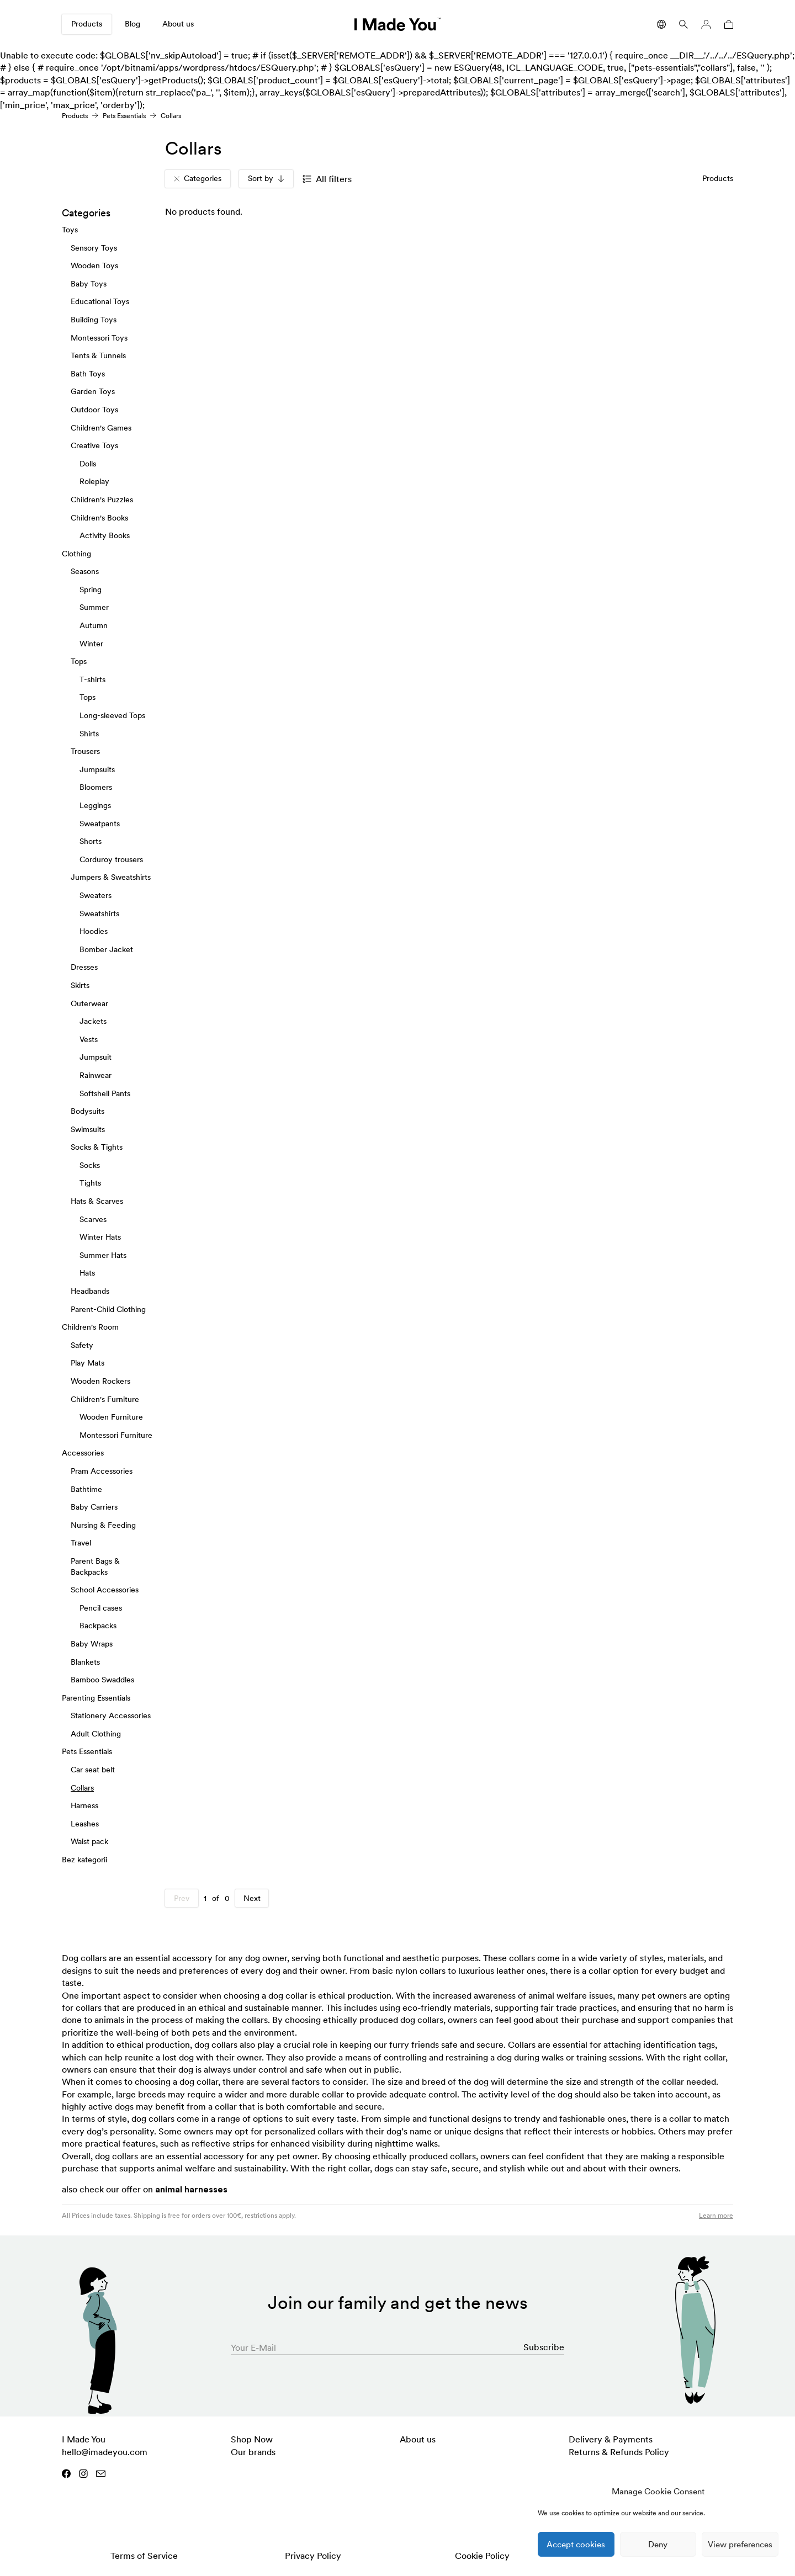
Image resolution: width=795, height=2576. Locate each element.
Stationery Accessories (111, 1715)
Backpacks (98, 1625)
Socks (90, 1165)
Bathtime (86, 1489)
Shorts (91, 841)
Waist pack (89, 1841)
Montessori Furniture (116, 1435)
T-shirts (92, 679)
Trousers (85, 751)
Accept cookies (576, 2544)
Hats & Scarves (97, 1201)
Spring (91, 589)
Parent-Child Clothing (108, 1309)
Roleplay (94, 481)
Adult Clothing (96, 1734)
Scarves (93, 1219)
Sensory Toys (94, 247)
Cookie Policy (482, 2555)
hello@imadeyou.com (104, 2451)
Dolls (88, 463)
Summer (94, 607)
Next (252, 1898)
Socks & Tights (97, 1147)
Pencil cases (101, 1607)
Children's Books (99, 517)
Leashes (85, 1824)
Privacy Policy (313, 2555)
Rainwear (96, 1075)
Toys (70, 230)
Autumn (94, 625)
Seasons (85, 571)
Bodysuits (87, 1111)
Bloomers (96, 787)
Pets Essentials (124, 115)
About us (178, 24)
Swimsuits (88, 1129)
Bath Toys (88, 374)
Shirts (89, 733)
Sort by (266, 178)
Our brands (253, 2451)
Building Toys (93, 320)
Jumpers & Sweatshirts (111, 877)
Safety (82, 1345)
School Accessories (105, 1590)
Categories (197, 178)
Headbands (90, 1291)
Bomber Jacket (106, 949)
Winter (91, 643)
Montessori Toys (99, 337)
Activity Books (105, 535)
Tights (90, 1183)
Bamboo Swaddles (102, 1680)
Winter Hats (100, 1237)
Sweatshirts (99, 913)
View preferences (740, 2544)
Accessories (83, 1453)
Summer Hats (103, 1255)
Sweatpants (100, 823)
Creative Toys (94, 445)
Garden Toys (93, 391)
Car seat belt (93, 1770)
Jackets (93, 1021)
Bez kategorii (84, 1860)
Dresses (84, 967)
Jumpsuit (96, 1057)
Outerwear (89, 1003)
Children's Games (101, 427)
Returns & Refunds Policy (619, 2451)
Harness (84, 1805)
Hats (87, 1273)
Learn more (716, 2215)
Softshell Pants (105, 1093)
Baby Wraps (92, 1644)
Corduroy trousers (111, 859)
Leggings (95, 805)
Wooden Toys (94, 265)
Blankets (85, 1661)
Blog (132, 24)
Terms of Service (144, 2555)
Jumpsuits (97, 769)
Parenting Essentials (96, 1697)
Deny (657, 2544)
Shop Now (252, 2439)
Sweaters (96, 895)
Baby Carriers (94, 1507)
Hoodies (94, 931)
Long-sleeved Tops (112, 715)
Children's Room (90, 1327)
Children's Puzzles (102, 499)
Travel (81, 1543)
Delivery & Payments (611, 2439)
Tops (79, 661)
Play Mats (87, 1363)
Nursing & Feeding (103, 1525)
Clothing (76, 553)
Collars (82, 1787)
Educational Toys (100, 301)
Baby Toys (89, 284)
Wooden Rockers (100, 1381)
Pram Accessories (101, 1471)
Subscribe (543, 2346)
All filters (327, 178)
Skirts (80, 985)
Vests (89, 1039)
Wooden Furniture (111, 1417)
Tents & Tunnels (98, 355)
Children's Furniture (105, 1399)
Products (86, 24)
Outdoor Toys (94, 410)
